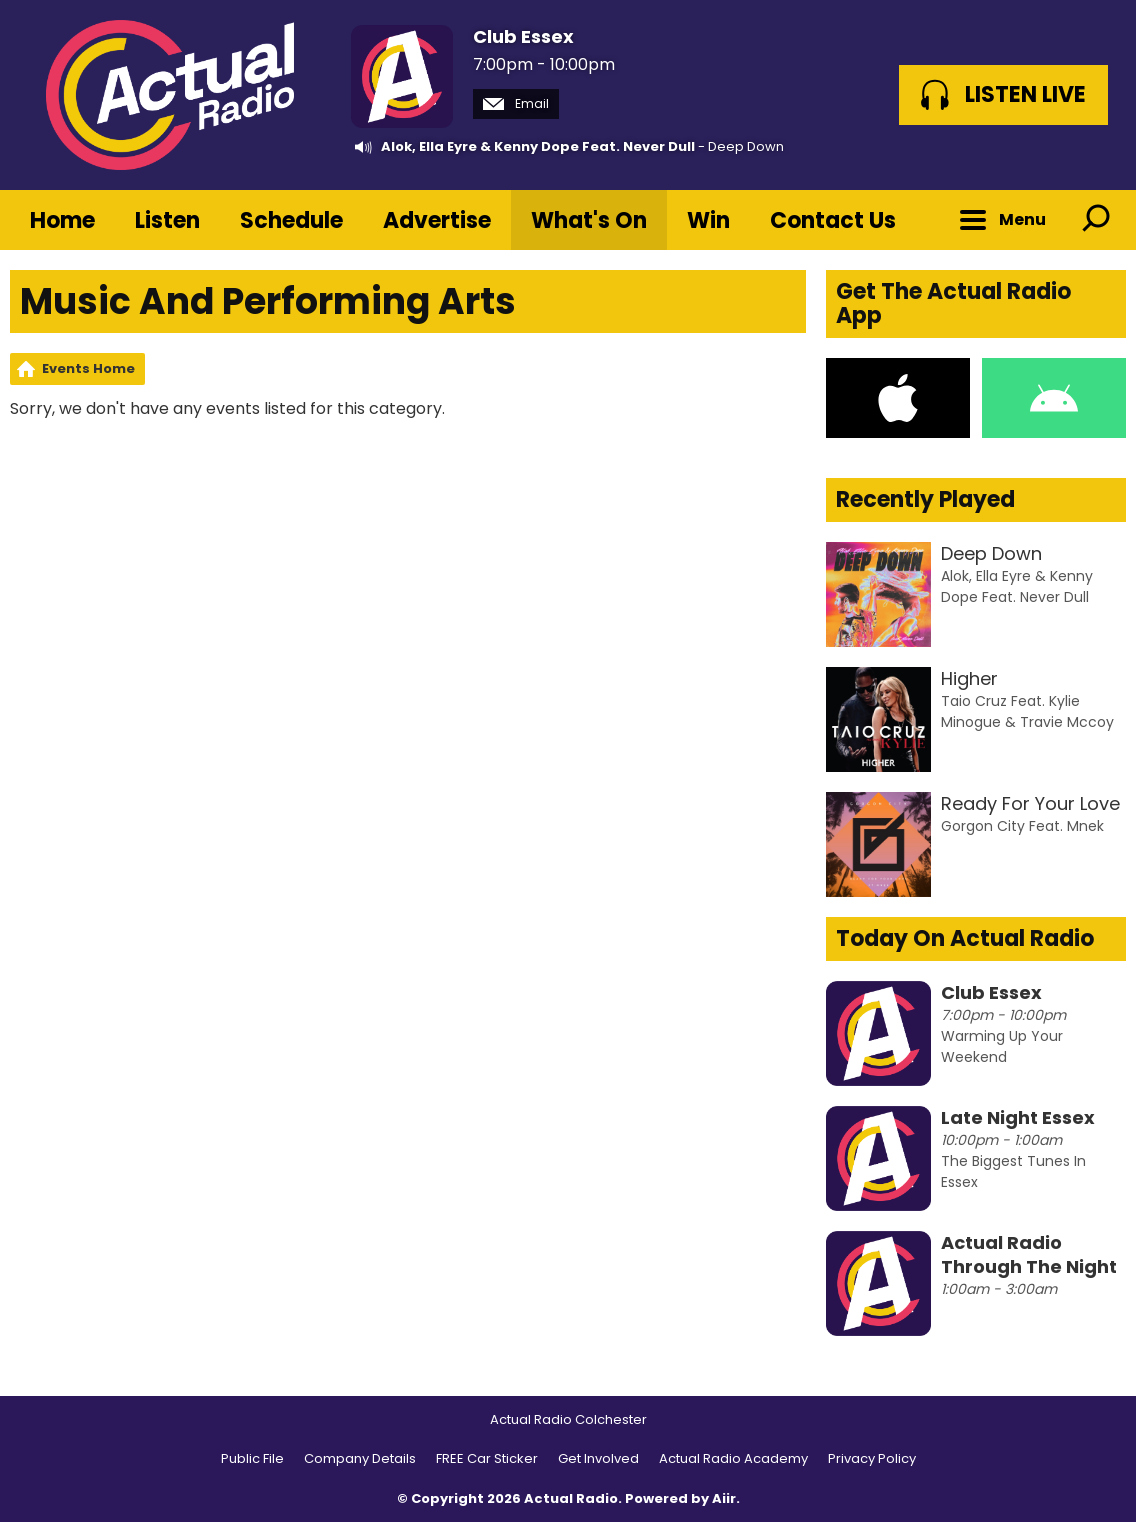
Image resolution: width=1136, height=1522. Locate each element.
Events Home (88, 368)
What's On (589, 220)
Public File (252, 1458)
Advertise (437, 220)
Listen (167, 220)
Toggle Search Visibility (1096, 220)
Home (62, 220)
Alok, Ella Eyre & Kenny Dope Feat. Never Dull (538, 146)
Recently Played (925, 499)
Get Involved (598, 1458)
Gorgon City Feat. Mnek (1022, 826)
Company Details (360, 1458)
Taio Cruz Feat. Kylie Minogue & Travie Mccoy (1027, 711)
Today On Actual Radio (965, 938)
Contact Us (833, 220)
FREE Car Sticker (487, 1458)
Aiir (724, 1498)
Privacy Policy (872, 1458)
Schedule (291, 220)
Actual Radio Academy (733, 1458)
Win (708, 220)
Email (516, 103)
